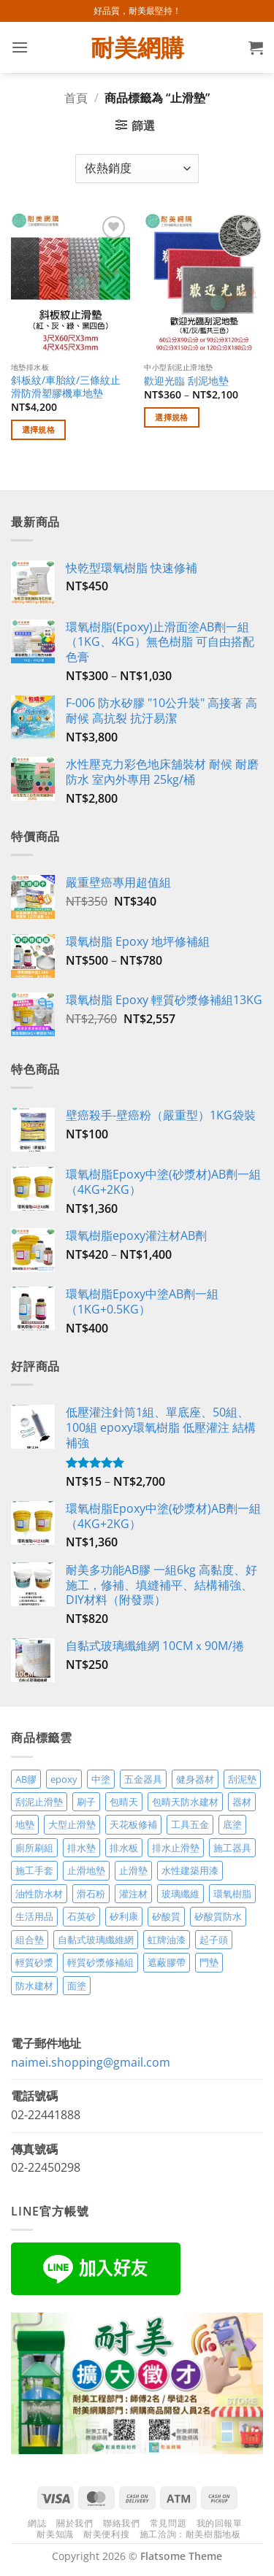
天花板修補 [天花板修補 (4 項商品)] (133, 1824)
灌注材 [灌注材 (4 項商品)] (133, 1893)
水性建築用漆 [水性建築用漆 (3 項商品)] (189, 1870)
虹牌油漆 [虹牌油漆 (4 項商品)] (167, 1939)
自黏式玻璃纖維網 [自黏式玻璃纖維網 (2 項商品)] (96, 1939)
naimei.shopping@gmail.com (90, 2062)
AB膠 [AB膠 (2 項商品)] (26, 1779)
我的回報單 (220, 2523)
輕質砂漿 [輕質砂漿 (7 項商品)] (34, 1962)
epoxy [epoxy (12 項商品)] (63, 1779)
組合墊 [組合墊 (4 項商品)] (29, 1939)
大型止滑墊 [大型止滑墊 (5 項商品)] (72, 1824)
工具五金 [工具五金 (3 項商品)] (190, 1824)
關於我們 (74, 2523)
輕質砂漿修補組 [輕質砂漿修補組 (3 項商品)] (100, 1962)
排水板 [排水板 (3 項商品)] (124, 1847)
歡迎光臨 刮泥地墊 (186, 380)
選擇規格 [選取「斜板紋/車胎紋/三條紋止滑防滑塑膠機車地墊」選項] (38, 429)
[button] (19, 47)
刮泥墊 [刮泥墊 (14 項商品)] (242, 1779)
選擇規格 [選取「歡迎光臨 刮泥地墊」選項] (171, 417)
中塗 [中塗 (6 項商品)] (100, 1779)
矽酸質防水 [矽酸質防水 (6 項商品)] (218, 1916)
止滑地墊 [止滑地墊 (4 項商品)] (86, 1870)
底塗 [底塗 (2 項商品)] (232, 1824)
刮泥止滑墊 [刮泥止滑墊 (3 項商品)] (39, 1801)
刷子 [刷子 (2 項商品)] (86, 1801)
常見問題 (168, 2523)
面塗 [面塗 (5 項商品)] (76, 1985)
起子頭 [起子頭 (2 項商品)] (213, 1939)
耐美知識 (55, 2534)
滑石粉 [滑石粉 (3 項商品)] (91, 1893)
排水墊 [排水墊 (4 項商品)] (81, 1847)
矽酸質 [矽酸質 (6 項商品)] (166, 1916)
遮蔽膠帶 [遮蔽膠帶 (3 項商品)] (167, 1962)
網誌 (37, 2523)
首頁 (76, 98)
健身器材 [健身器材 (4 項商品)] (195, 1779)
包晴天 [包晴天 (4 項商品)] (124, 1801)
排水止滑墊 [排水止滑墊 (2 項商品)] (175, 1847)
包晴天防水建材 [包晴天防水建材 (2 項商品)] (185, 1801)
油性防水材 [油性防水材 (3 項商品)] (39, 1893)
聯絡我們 (121, 2523)
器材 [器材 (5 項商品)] (241, 1801)
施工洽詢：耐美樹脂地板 (190, 2534)
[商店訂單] (136, 168)
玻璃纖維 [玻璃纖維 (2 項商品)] (180, 1893)
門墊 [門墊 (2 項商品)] (208, 1962)
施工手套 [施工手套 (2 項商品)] (34, 1870)
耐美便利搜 (106, 2534)
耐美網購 (137, 47)
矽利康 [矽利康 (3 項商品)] (124, 1916)
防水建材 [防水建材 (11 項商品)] (34, 1985)
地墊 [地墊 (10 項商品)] (24, 1824)
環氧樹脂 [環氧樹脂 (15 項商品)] (232, 1893)
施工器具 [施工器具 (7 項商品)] (232, 1847)
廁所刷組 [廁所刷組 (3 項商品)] (34, 1847)
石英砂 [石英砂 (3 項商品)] (81, 1916)
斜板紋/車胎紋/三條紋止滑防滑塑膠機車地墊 (66, 386)
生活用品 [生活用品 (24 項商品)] (34, 1916)
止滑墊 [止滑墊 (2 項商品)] (133, 1870)
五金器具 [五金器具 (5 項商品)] (143, 1779)
